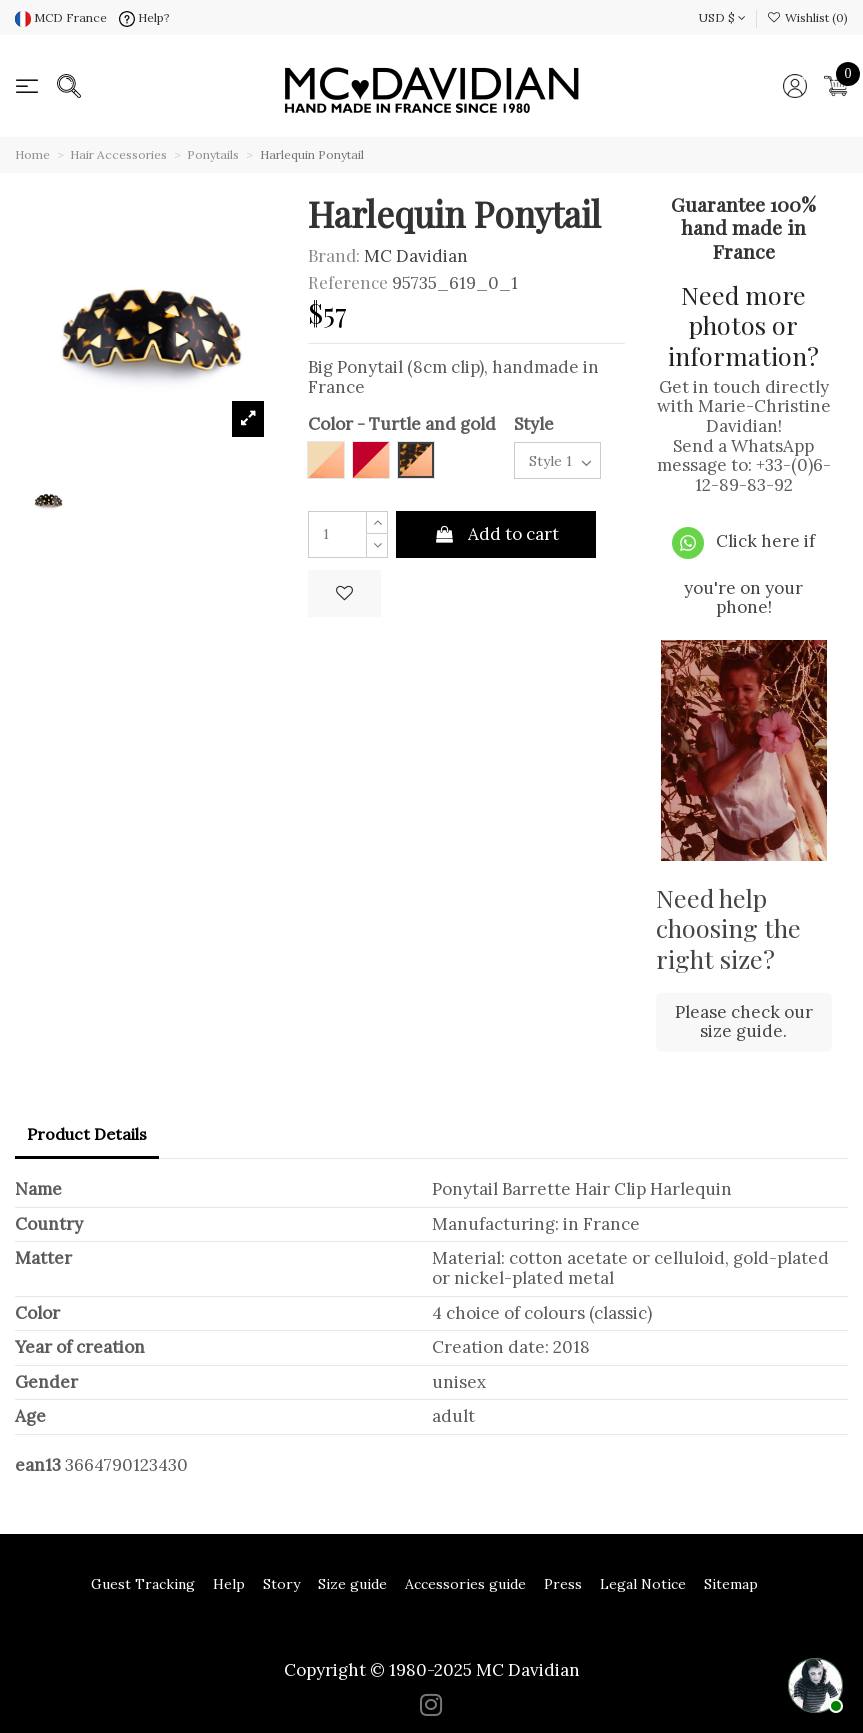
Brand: (334, 256)
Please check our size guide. (744, 1022)
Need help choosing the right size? (728, 927)
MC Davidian (416, 256)
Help (229, 1584)
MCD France (61, 17)
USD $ (722, 17)
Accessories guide (465, 1584)
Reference (348, 283)
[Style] (557, 460)
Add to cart (495, 534)
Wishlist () (807, 17)
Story (281, 1584)
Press (563, 1584)
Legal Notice (643, 1584)
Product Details (87, 1134)
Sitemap (731, 1584)
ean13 (38, 1466)
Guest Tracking (143, 1584)
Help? (144, 17)
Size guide (352, 1584)
